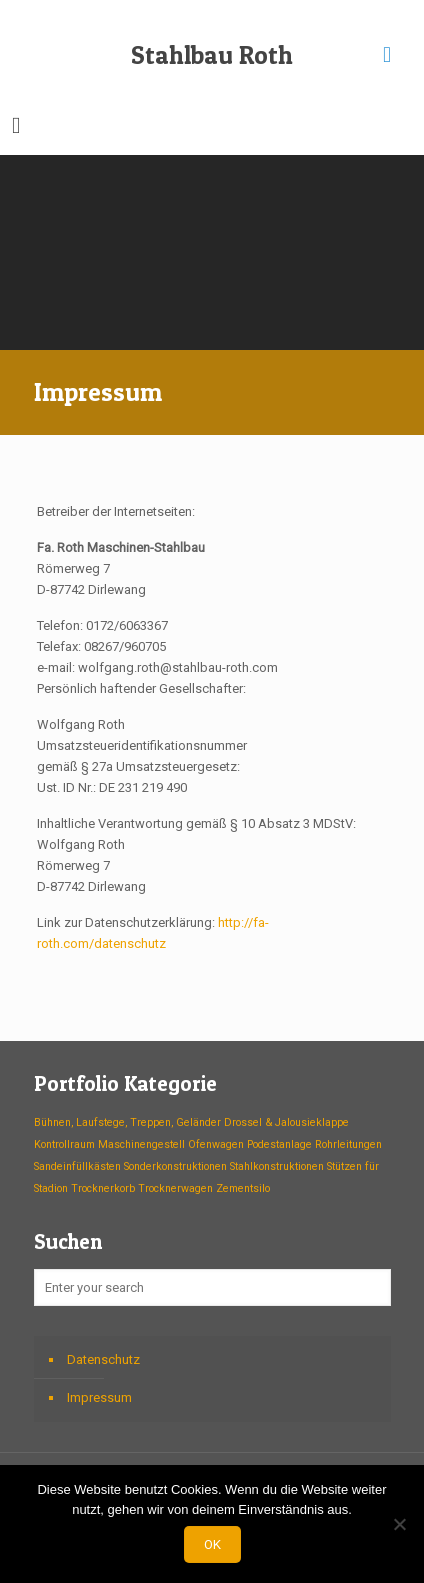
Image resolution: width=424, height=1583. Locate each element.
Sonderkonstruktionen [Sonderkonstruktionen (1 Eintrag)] (175, 1166)
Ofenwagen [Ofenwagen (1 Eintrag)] (216, 1144)
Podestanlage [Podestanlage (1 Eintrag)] (279, 1144)
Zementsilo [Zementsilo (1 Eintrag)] (243, 1188)
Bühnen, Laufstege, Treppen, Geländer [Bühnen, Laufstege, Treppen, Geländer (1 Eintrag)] (127, 1122)
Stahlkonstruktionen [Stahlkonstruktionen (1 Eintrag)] (277, 1166)
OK (212, 1544)
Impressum (99, 1397)
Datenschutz (103, 1359)
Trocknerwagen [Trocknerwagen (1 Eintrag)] (175, 1188)
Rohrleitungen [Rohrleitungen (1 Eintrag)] (348, 1144)
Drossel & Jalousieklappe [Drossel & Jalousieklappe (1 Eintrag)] (286, 1122)
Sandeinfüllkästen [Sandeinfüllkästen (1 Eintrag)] (77, 1166)
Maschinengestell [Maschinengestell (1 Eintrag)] (141, 1144)
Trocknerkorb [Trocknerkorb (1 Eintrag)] (103, 1188)
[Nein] (399, 1524)
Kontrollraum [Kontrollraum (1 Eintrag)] (64, 1144)
